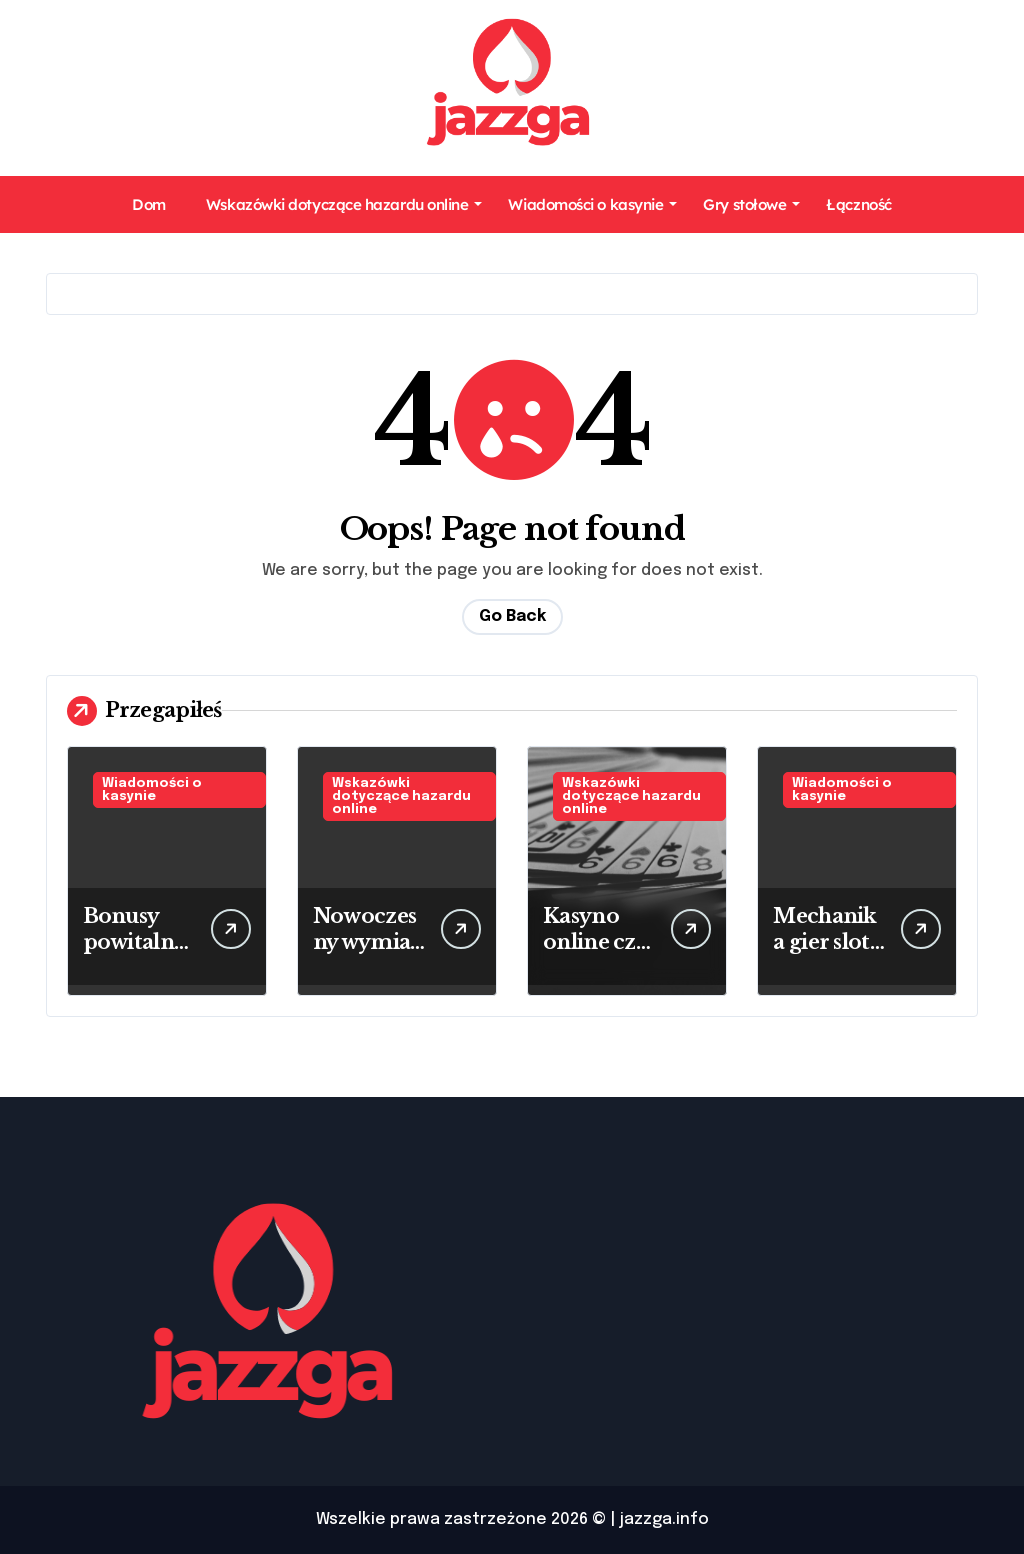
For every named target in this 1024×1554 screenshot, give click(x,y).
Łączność (858, 204)
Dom (149, 204)
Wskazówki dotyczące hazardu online (344, 204)
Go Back (512, 616)
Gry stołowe (751, 204)
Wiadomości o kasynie (592, 204)
